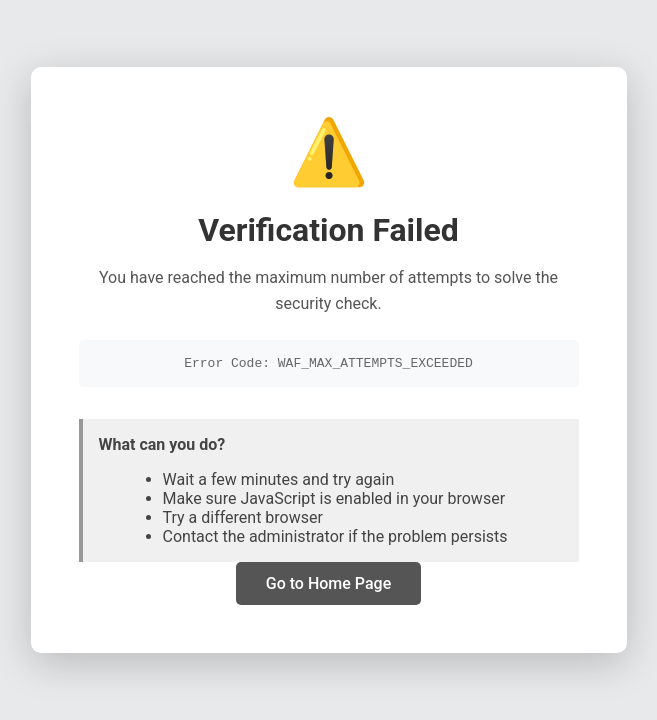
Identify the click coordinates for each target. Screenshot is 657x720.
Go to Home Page (328, 585)
